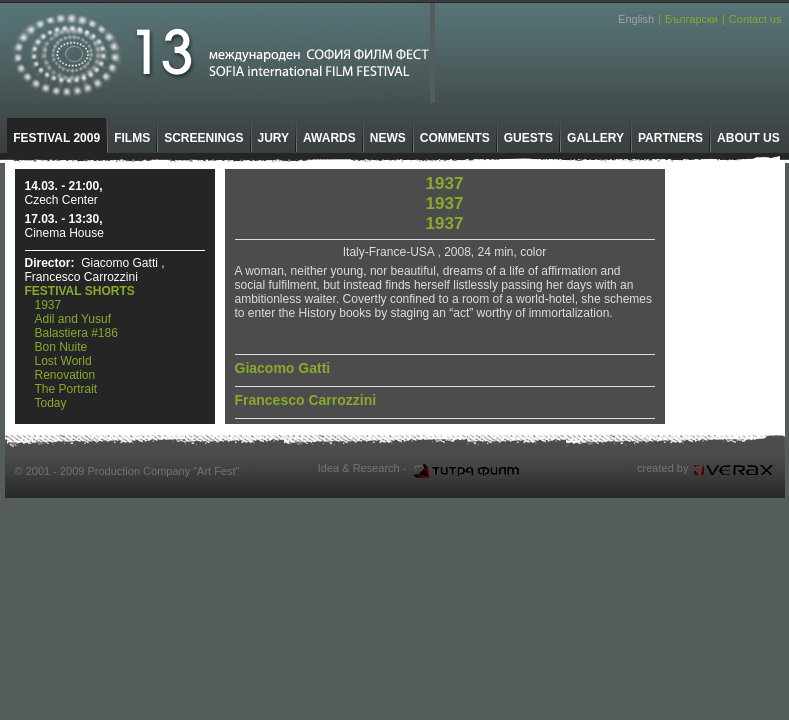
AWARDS (329, 138)
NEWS (388, 138)
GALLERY (595, 138)
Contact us (755, 19)
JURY (274, 138)
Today (51, 403)
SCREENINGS (203, 138)
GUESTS (528, 138)
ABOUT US (748, 138)
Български (691, 19)
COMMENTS (455, 138)
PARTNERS (670, 138)
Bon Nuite (61, 347)
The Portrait (66, 389)
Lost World (63, 361)
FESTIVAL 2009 (56, 138)
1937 (48, 305)
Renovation (65, 375)
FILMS (132, 138)
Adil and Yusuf (73, 319)
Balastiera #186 (76, 333)
